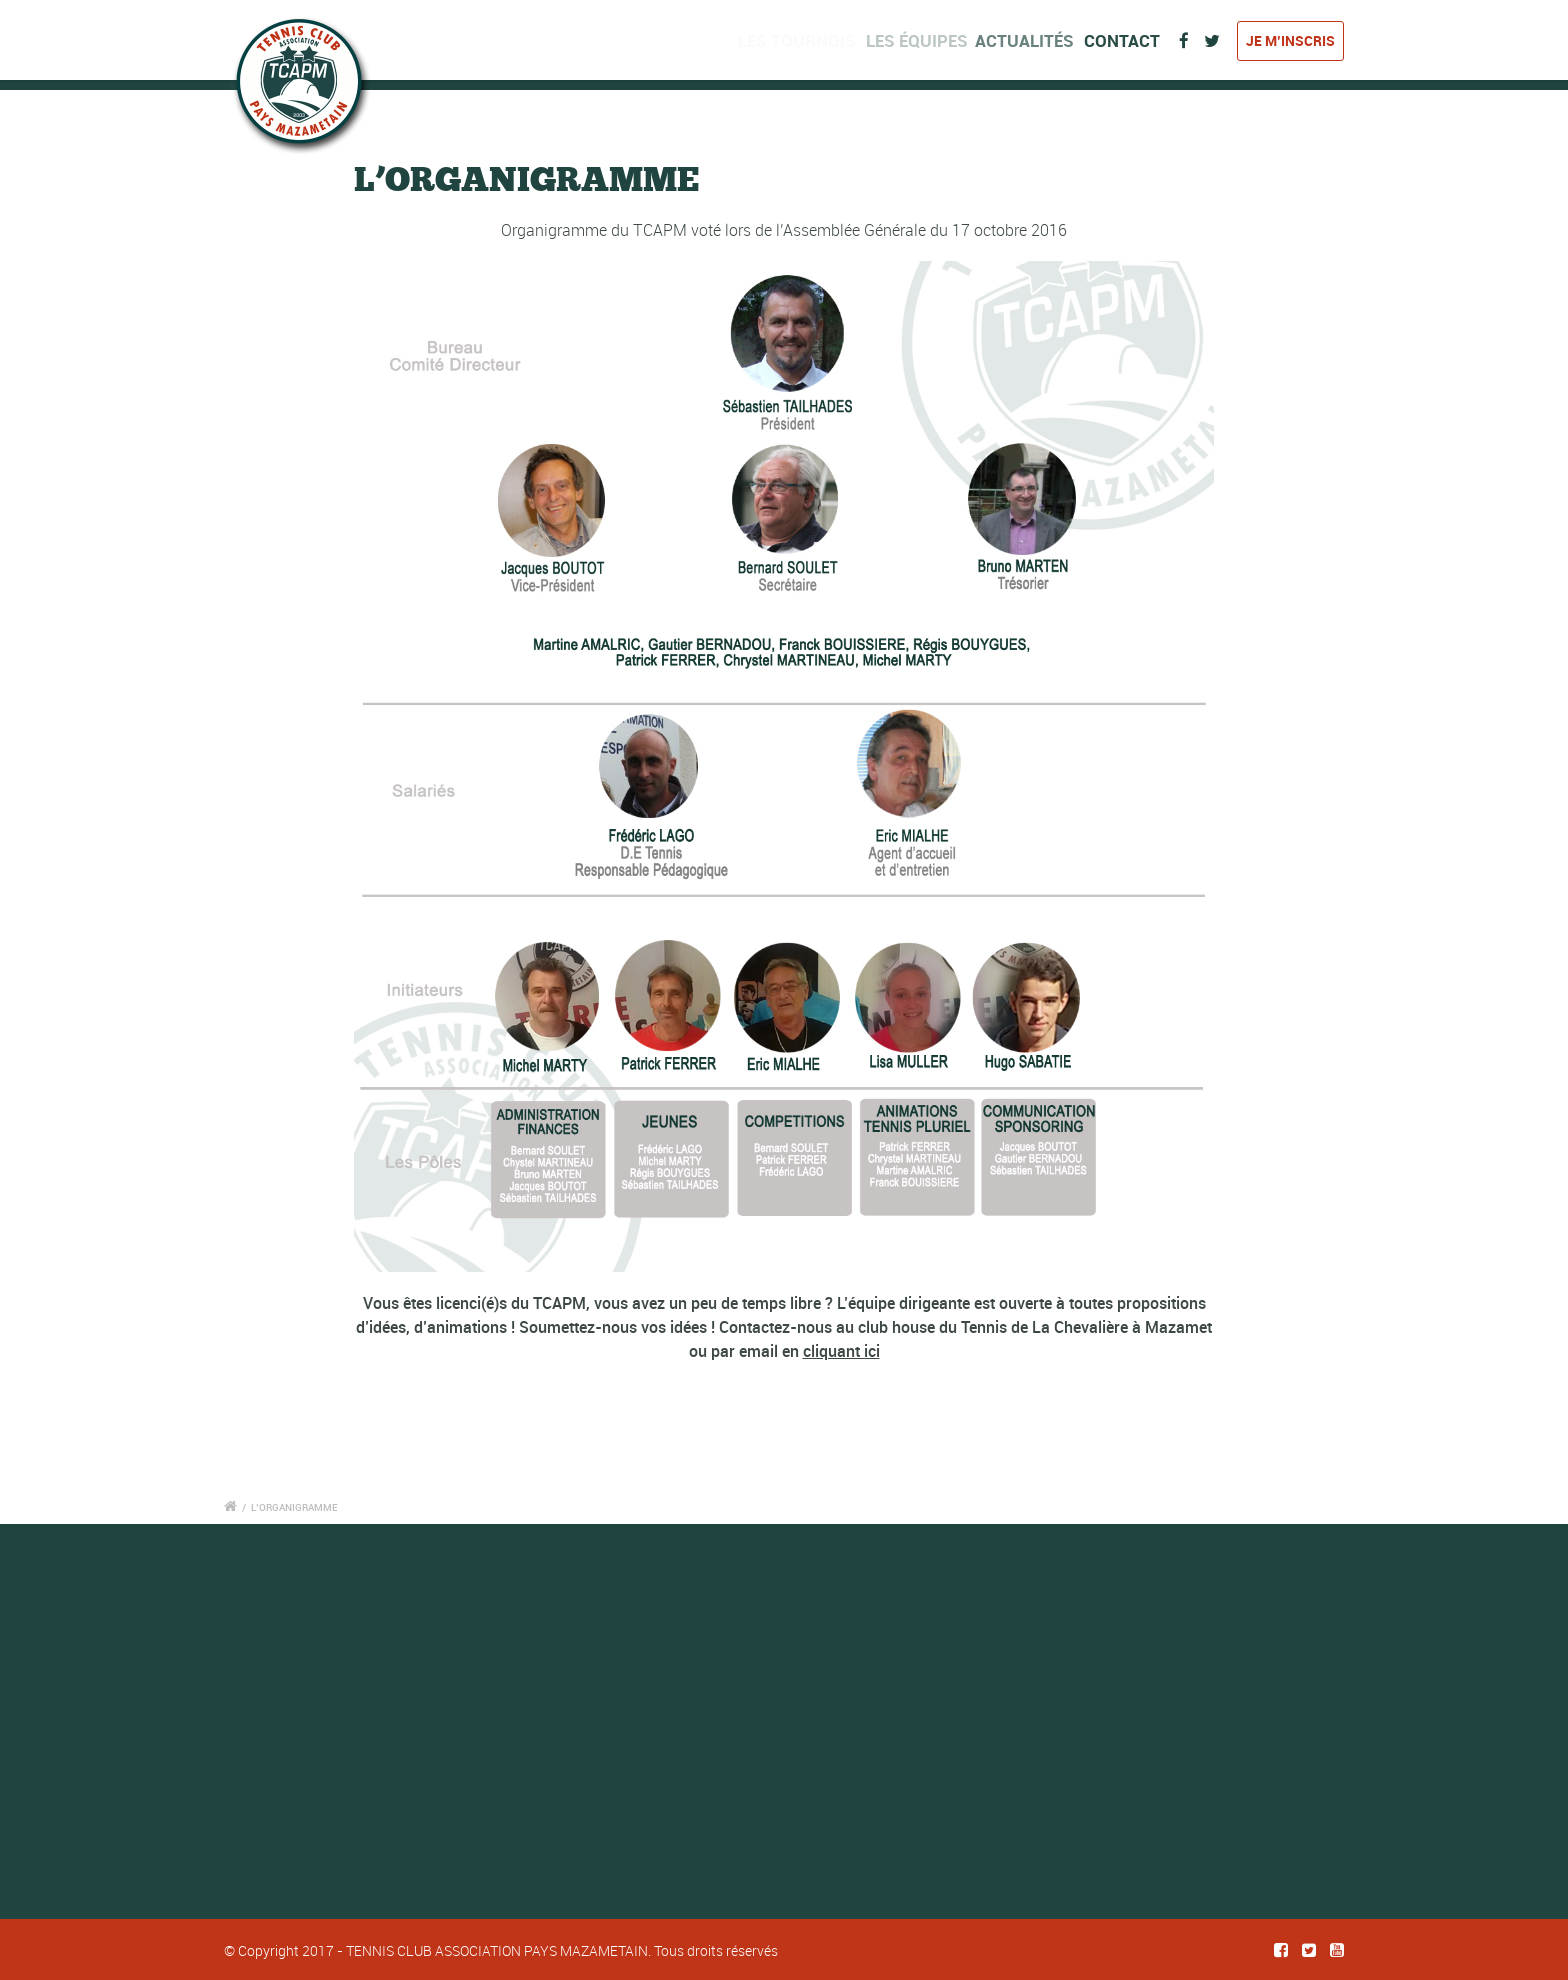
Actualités (1032, 40)
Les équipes (924, 40)
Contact (1126, 40)
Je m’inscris (1290, 40)
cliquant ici (841, 1351)
